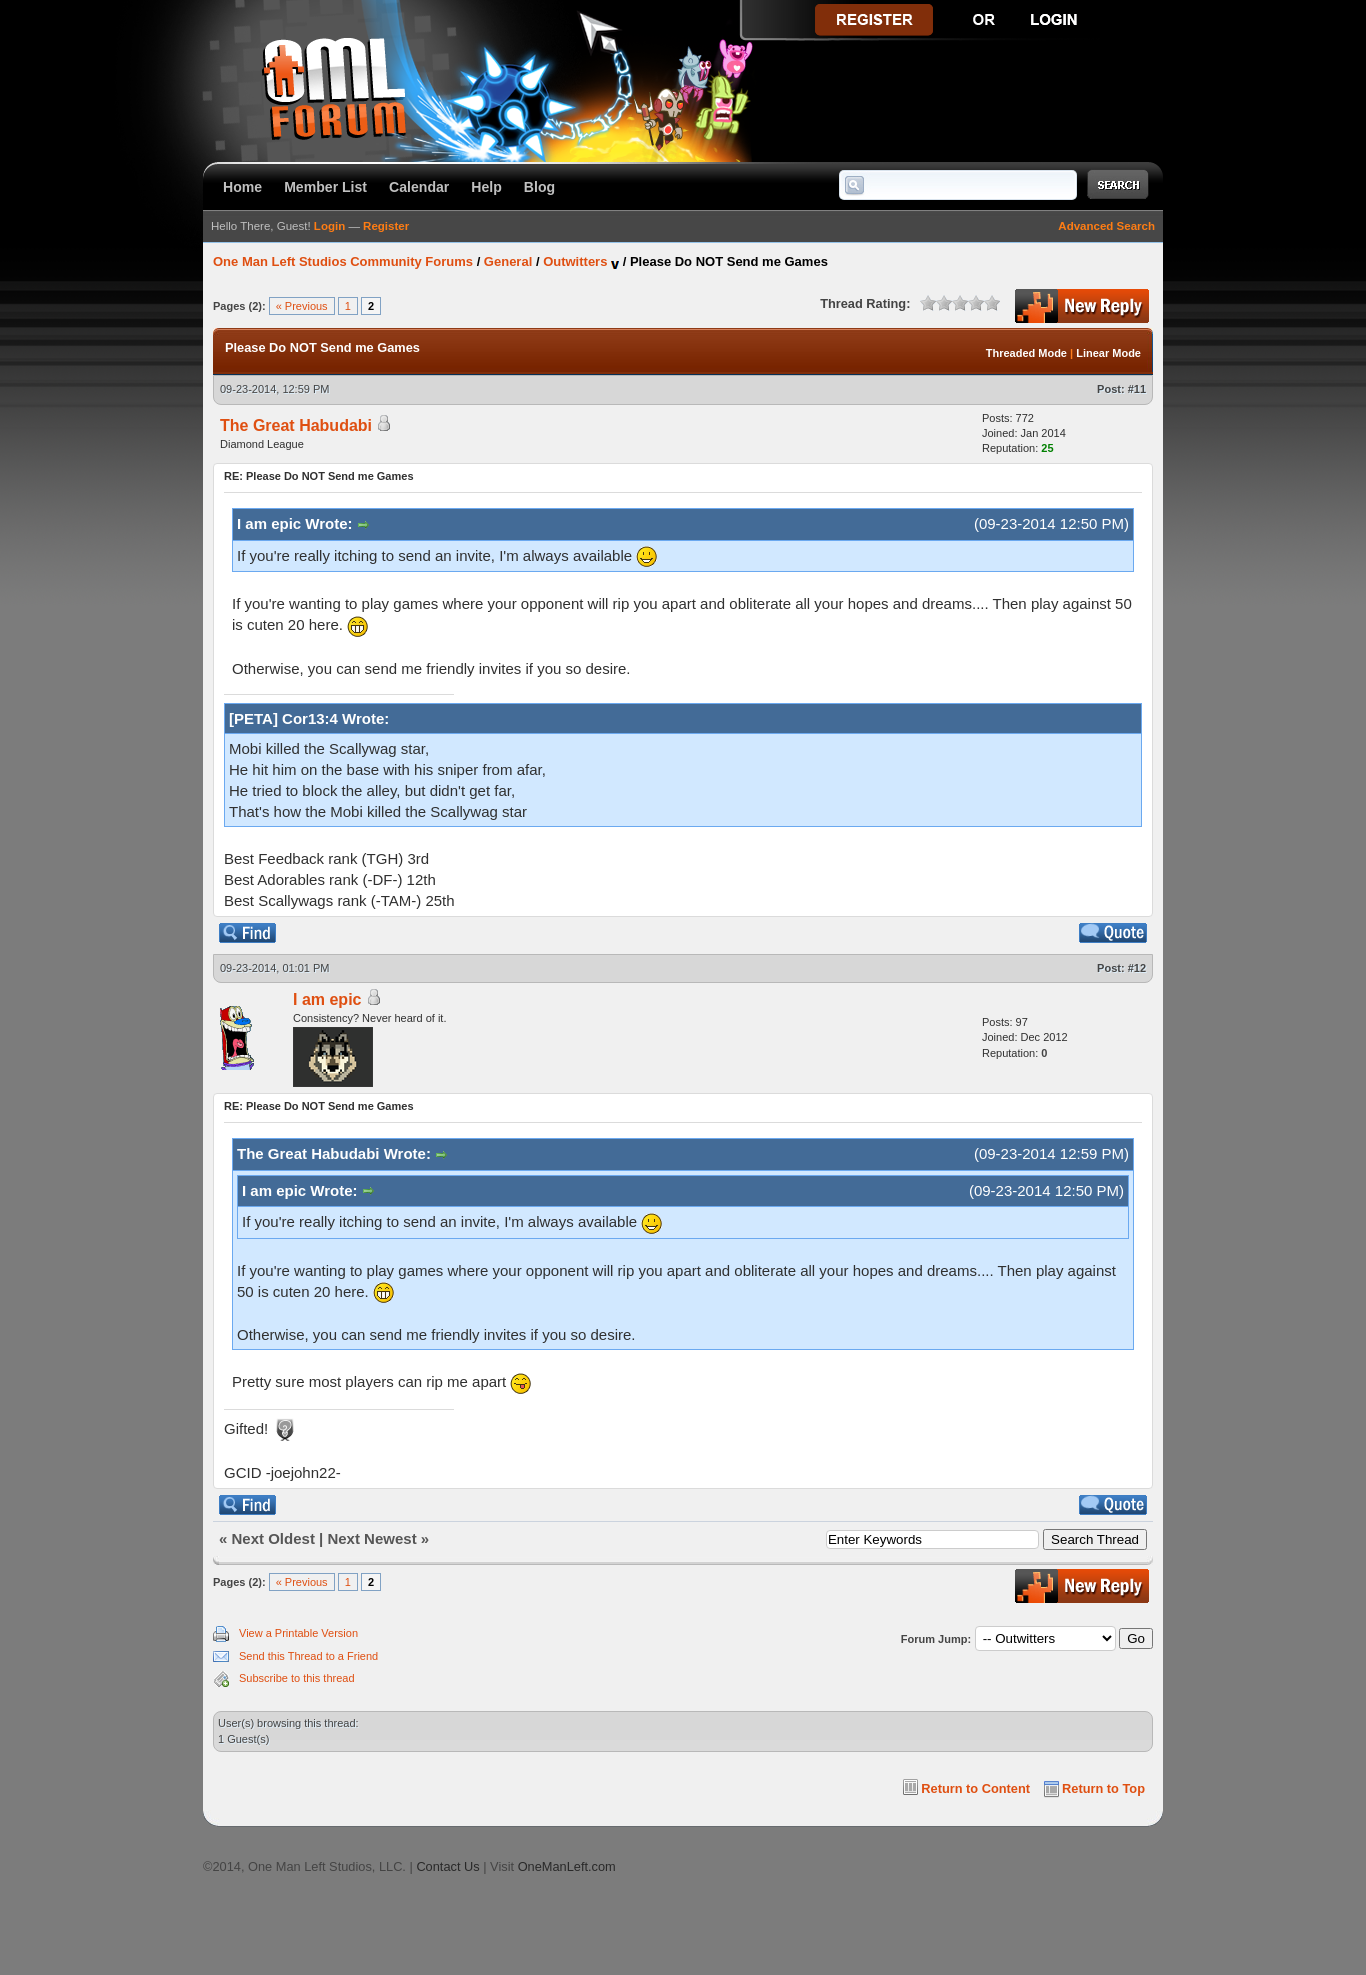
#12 (1137, 968)
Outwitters (575, 261)
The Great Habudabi (296, 425)
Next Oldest (273, 1538)
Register (386, 226)
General (508, 261)
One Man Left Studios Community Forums (343, 261)
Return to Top (1103, 1788)
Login (329, 226)
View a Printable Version (298, 1633)
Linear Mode (1108, 353)
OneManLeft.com (567, 1866)
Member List (325, 187)
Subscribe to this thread (297, 1678)
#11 (1137, 389)
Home (242, 187)
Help (486, 187)
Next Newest (371, 1538)
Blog (539, 187)
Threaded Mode (1026, 353)
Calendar (419, 187)
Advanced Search (1106, 226)
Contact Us (447, 1866)
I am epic (327, 999)
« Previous (302, 306)
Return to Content (975, 1788)
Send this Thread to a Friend (308, 1656)
